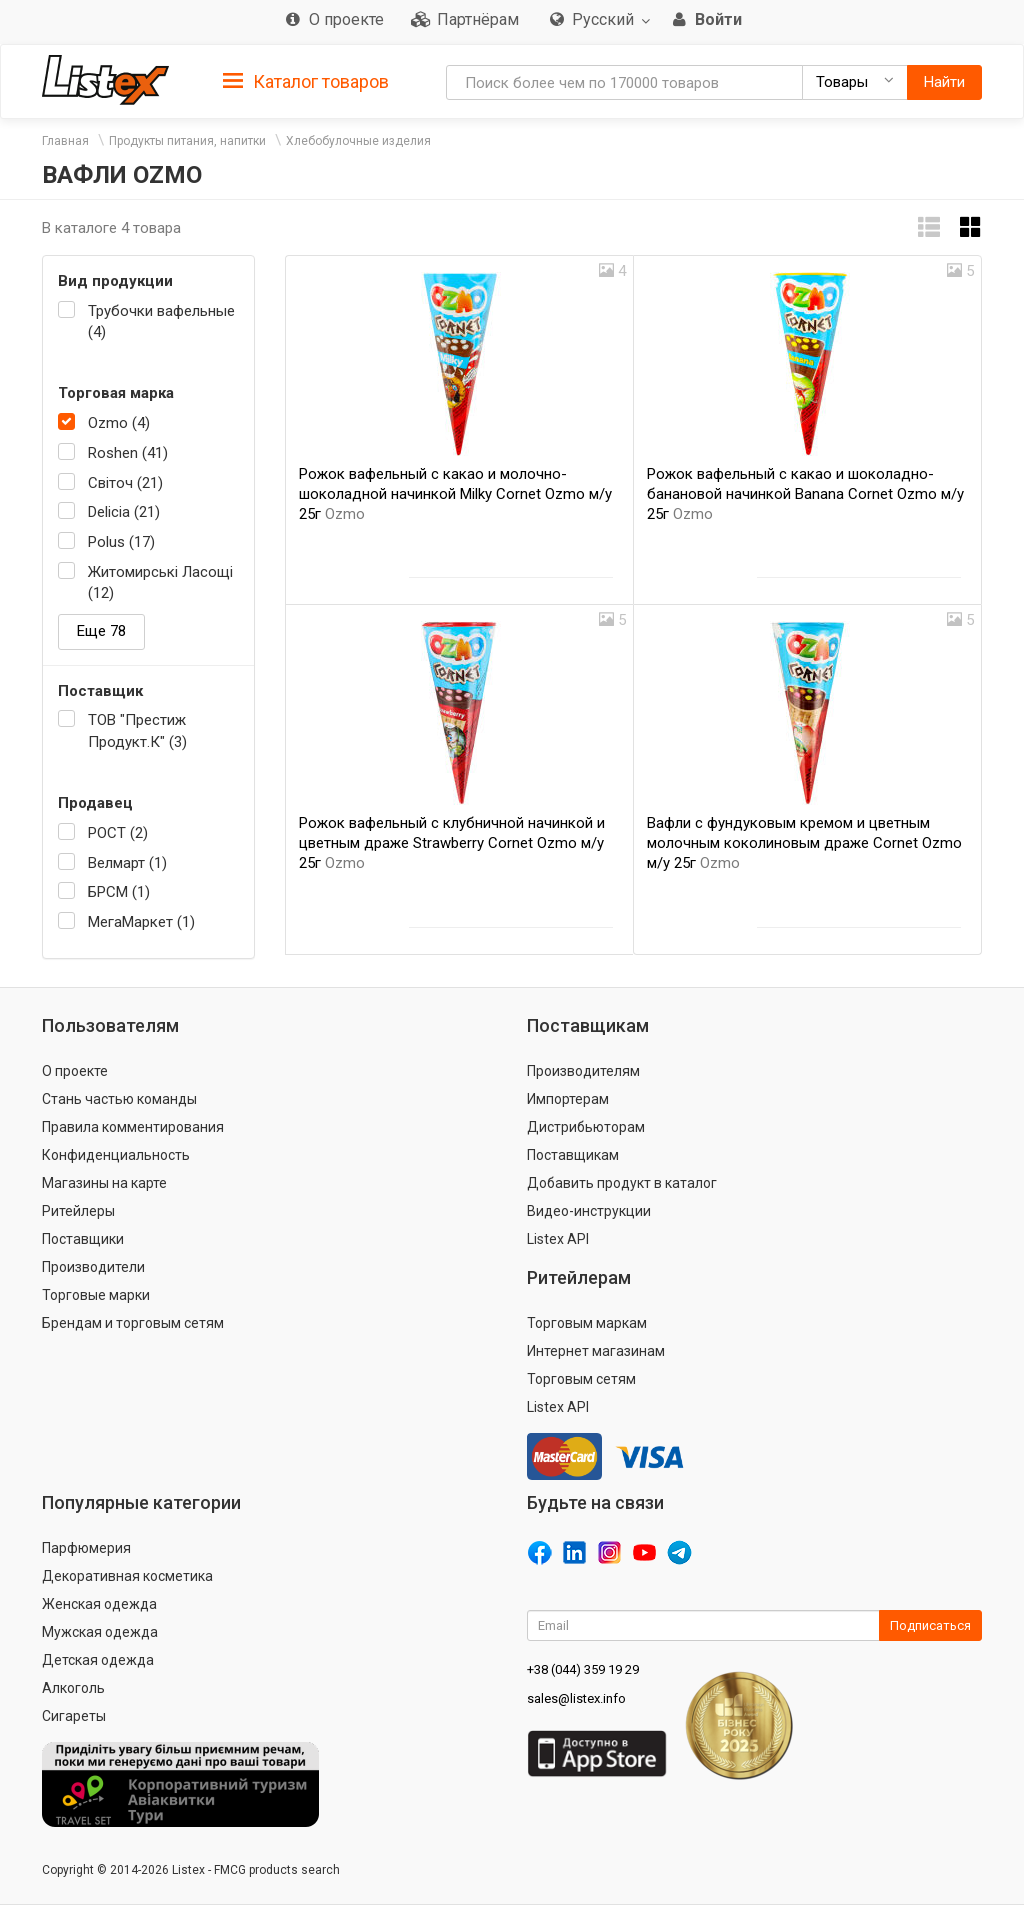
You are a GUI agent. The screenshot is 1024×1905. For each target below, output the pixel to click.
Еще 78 (101, 631)
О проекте (75, 1071)
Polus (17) (121, 542)
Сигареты (74, 1716)
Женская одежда (99, 1604)
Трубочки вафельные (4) (161, 321)
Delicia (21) (124, 512)
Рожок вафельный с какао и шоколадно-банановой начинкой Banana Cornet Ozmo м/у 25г (805, 494)
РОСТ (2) (118, 833)
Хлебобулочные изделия (358, 141)
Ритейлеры (78, 1211)
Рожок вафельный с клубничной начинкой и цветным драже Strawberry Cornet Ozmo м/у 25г (452, 843)
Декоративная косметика (127, 1576)
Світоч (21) (125, 483)
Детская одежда (98, 1660)
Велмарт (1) (127, 863)
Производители (93, 1267)
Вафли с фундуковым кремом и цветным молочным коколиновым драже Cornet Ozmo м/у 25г (804, 843)
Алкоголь (73, 1688)
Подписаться (930, 1625)
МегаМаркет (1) (141, 922)
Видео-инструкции (589, 1211)
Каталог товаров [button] (306, 82)
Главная (65, 141)
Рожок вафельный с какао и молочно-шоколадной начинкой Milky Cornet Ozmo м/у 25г (455, 494)
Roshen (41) (128, 453)
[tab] (306, 80)
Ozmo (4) (119, 423)
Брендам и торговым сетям (133, 1323)
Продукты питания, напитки (187, 141)
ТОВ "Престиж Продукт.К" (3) (137, 730)
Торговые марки (96, 1295)
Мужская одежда (100, 1632)
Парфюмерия (86, 1548)
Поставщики (83, 1239)
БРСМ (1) (119, 892)
